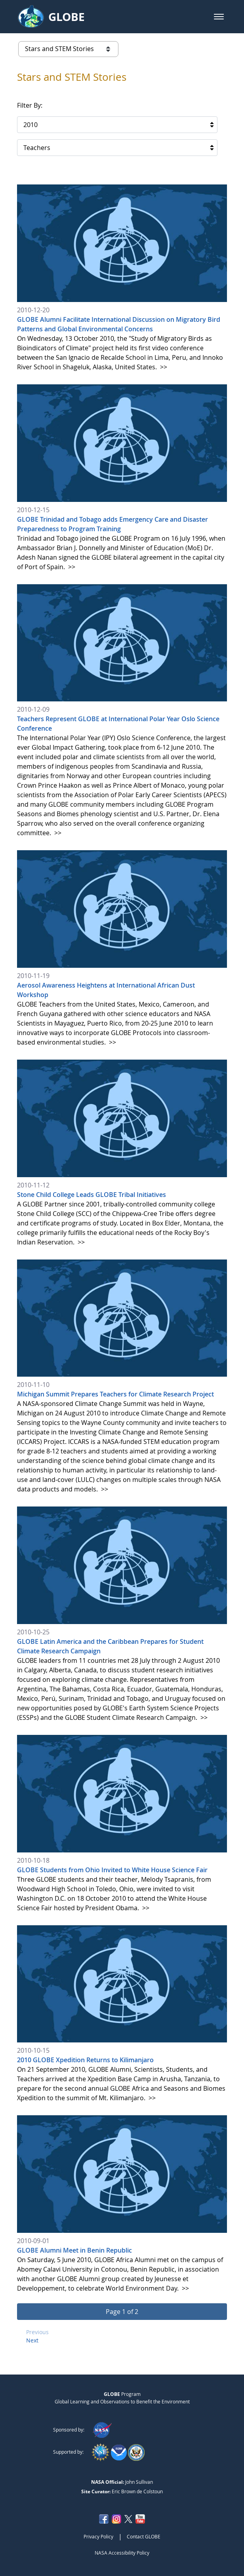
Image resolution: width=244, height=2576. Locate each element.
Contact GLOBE (143, 2536)
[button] (219, 16)
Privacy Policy (98, 2536)
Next (32, 2340)
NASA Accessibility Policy (122, 2552)
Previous (37, 2332)
